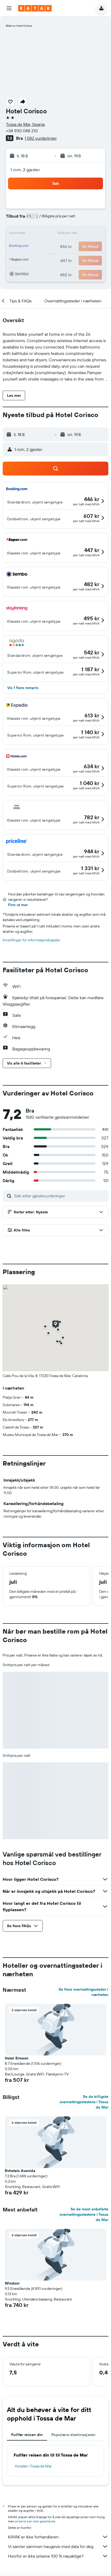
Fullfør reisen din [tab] (27, 2434)
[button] (9, 8)
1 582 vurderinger (41, 138)
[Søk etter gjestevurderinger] (60, 1195)
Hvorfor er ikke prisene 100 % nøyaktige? (58, 2556)
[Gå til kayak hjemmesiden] (35, 8)
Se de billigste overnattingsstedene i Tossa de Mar (84, 2102)
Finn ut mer (18, 904)
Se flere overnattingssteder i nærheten (83, 1992)
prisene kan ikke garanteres (35, 2521)
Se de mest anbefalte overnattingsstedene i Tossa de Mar (84, 2214)
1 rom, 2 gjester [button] (25, 169)
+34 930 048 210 (22, 130)
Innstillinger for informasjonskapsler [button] (31, 940)
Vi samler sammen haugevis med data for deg (58, 2546)
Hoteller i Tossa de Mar (33, 2466)
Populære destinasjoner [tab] (73, 2434)
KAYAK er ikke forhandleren (58, 2537)
